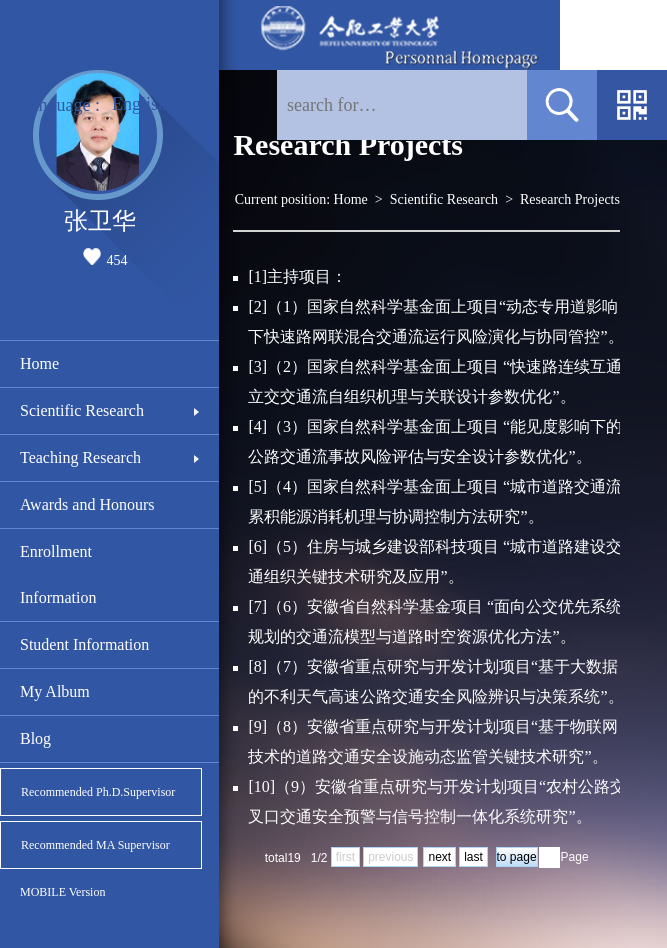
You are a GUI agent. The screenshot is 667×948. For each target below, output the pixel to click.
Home (39, 363)
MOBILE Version (62, 892)
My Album (55, 691)
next (439, 857)
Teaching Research (80, 457)
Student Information (84, 644)
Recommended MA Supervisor (95, 845)
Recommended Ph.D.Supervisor (98, 792)
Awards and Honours (87, 504)
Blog (35, 738)
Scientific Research (82, 410)
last (473, 857)
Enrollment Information (58, 574)
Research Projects (570, 199)
